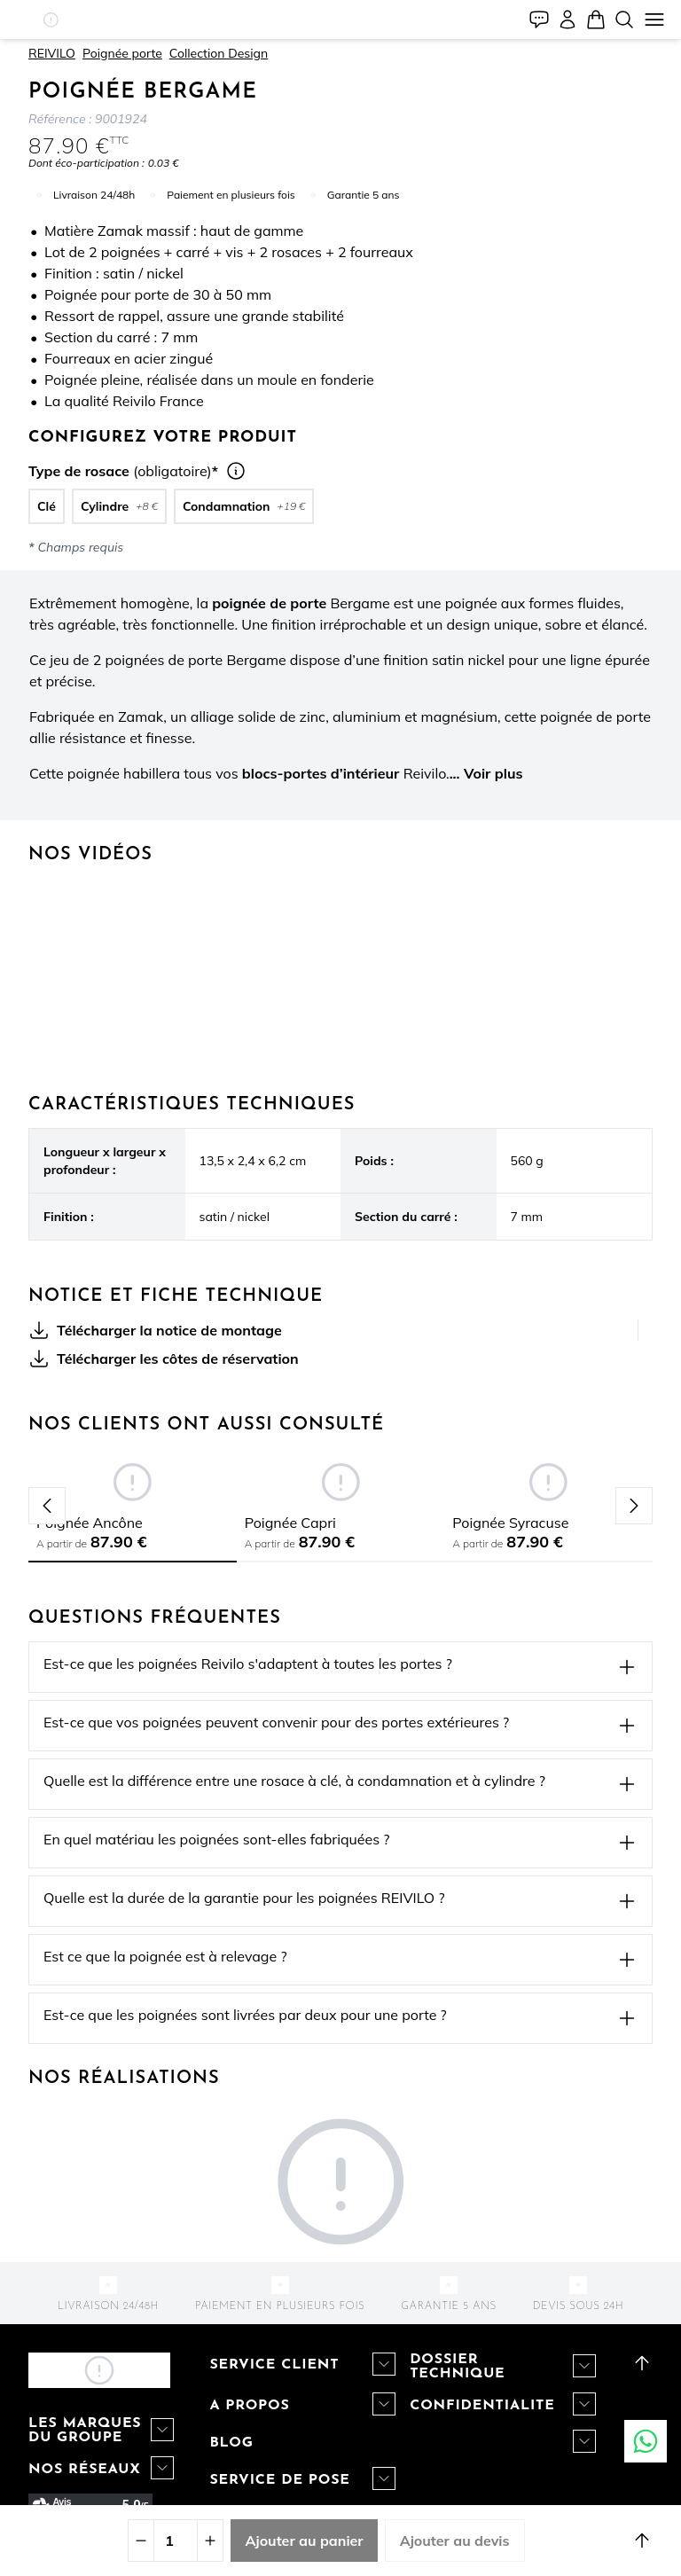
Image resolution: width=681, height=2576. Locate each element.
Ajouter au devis (455, 2540)
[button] (51, 20)
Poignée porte (122, 53)
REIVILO (51, 53)
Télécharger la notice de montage (155, 1330)
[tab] (132, 1561)
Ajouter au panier (304, 2540)
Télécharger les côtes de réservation (163, 1358)
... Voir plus (486, 773)
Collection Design (218, 53)
